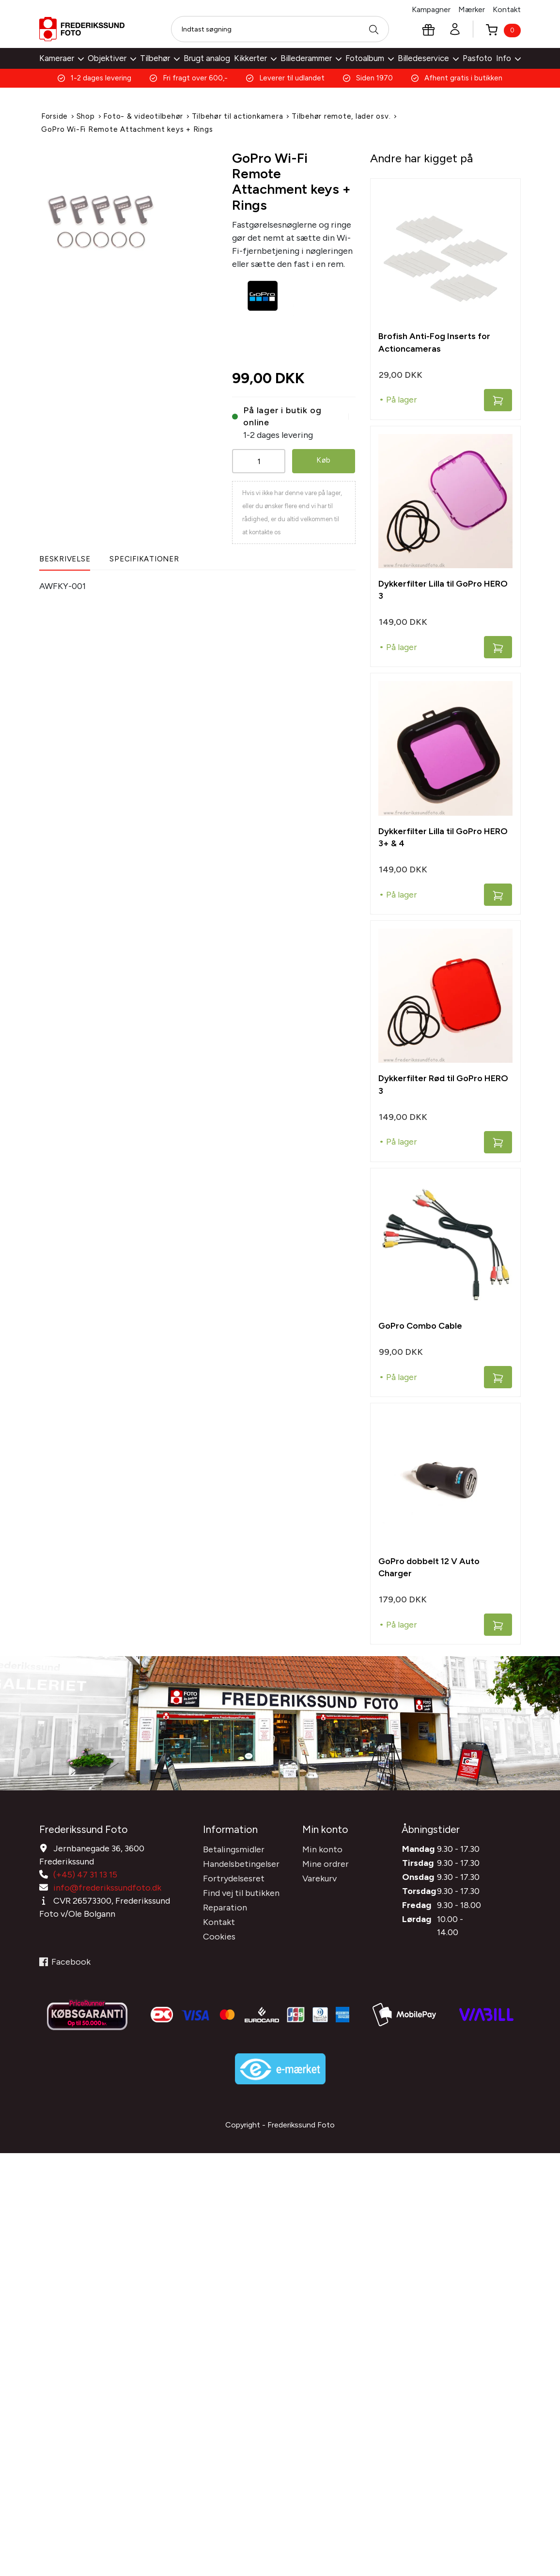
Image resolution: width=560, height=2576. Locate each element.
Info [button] (508, 58)
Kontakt (507, 9)
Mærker (471, 9)
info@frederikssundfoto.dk (107, 1884)
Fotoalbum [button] (369, 58)
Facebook (65, 1958)
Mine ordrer (325, 1860)
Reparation (225, 1904)
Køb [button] (323, 459)
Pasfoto (477, 58)
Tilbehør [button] (160, 58)
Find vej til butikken (241, 1889)
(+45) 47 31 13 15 (85, 1871)
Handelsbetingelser (241, 1860)
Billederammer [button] (311, 58)
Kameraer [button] (61, 58)
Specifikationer (144, 558)
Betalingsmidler (233, 1846)
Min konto (322, 1846)
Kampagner (431, 9)
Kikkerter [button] (255, 58)
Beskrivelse (64, 558)
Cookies (219, 1933)
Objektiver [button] (112, 58)
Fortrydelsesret (233, 1875)
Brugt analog (207, 58)
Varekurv (319, 1875)
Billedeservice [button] (428, 58)
